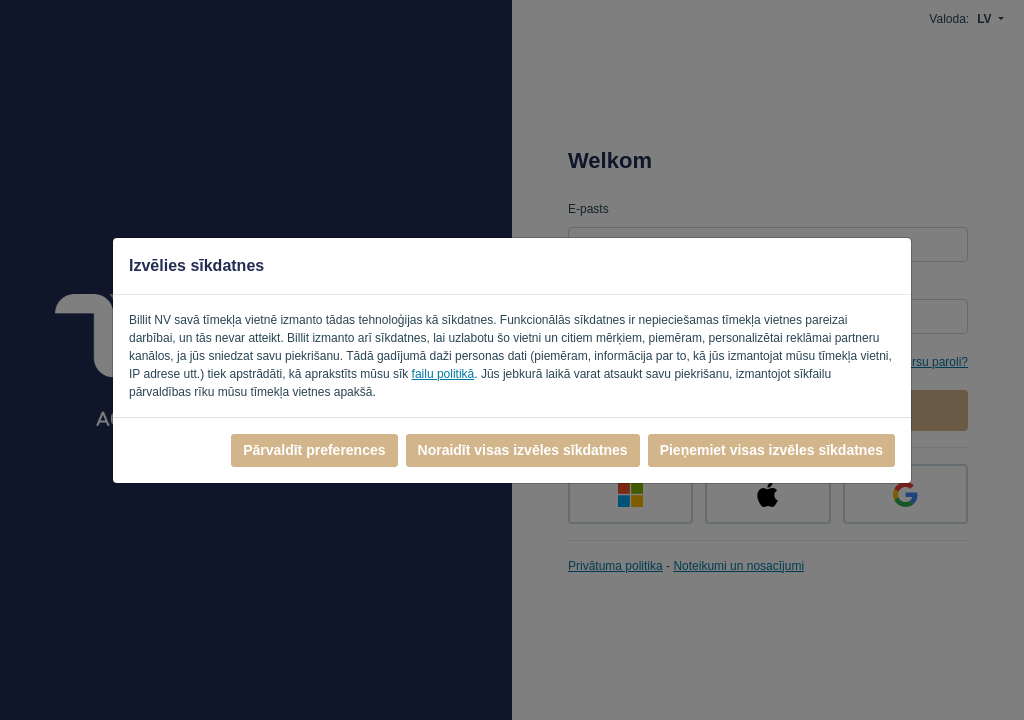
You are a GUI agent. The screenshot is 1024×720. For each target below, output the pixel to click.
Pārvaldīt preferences (314, 450)
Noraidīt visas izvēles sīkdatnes (523, 450)
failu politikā (443, 374)
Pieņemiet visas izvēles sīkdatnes (771, 450)
